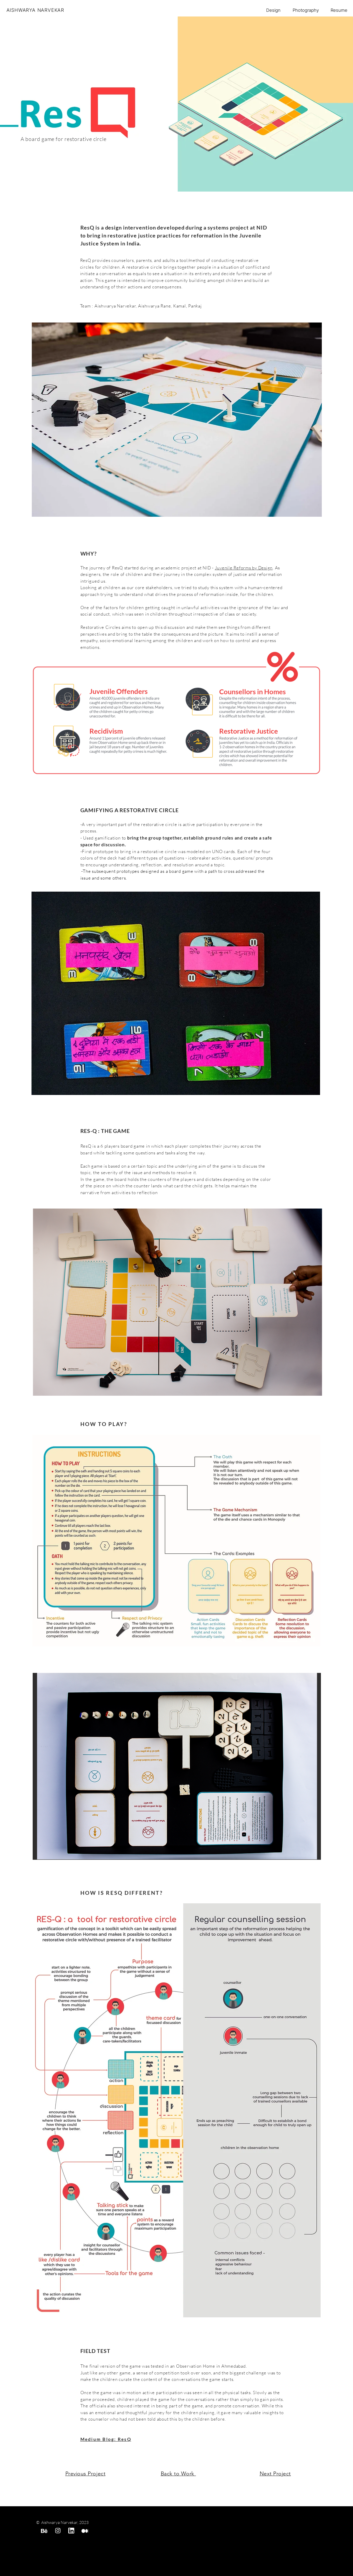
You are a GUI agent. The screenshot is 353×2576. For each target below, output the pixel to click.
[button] (176, 993)
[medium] (85, 2530)
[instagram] (57, 2530)
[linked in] (71, 2530)
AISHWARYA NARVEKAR (35, 10)
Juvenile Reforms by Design (244, 568)
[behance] (44, 2530)
